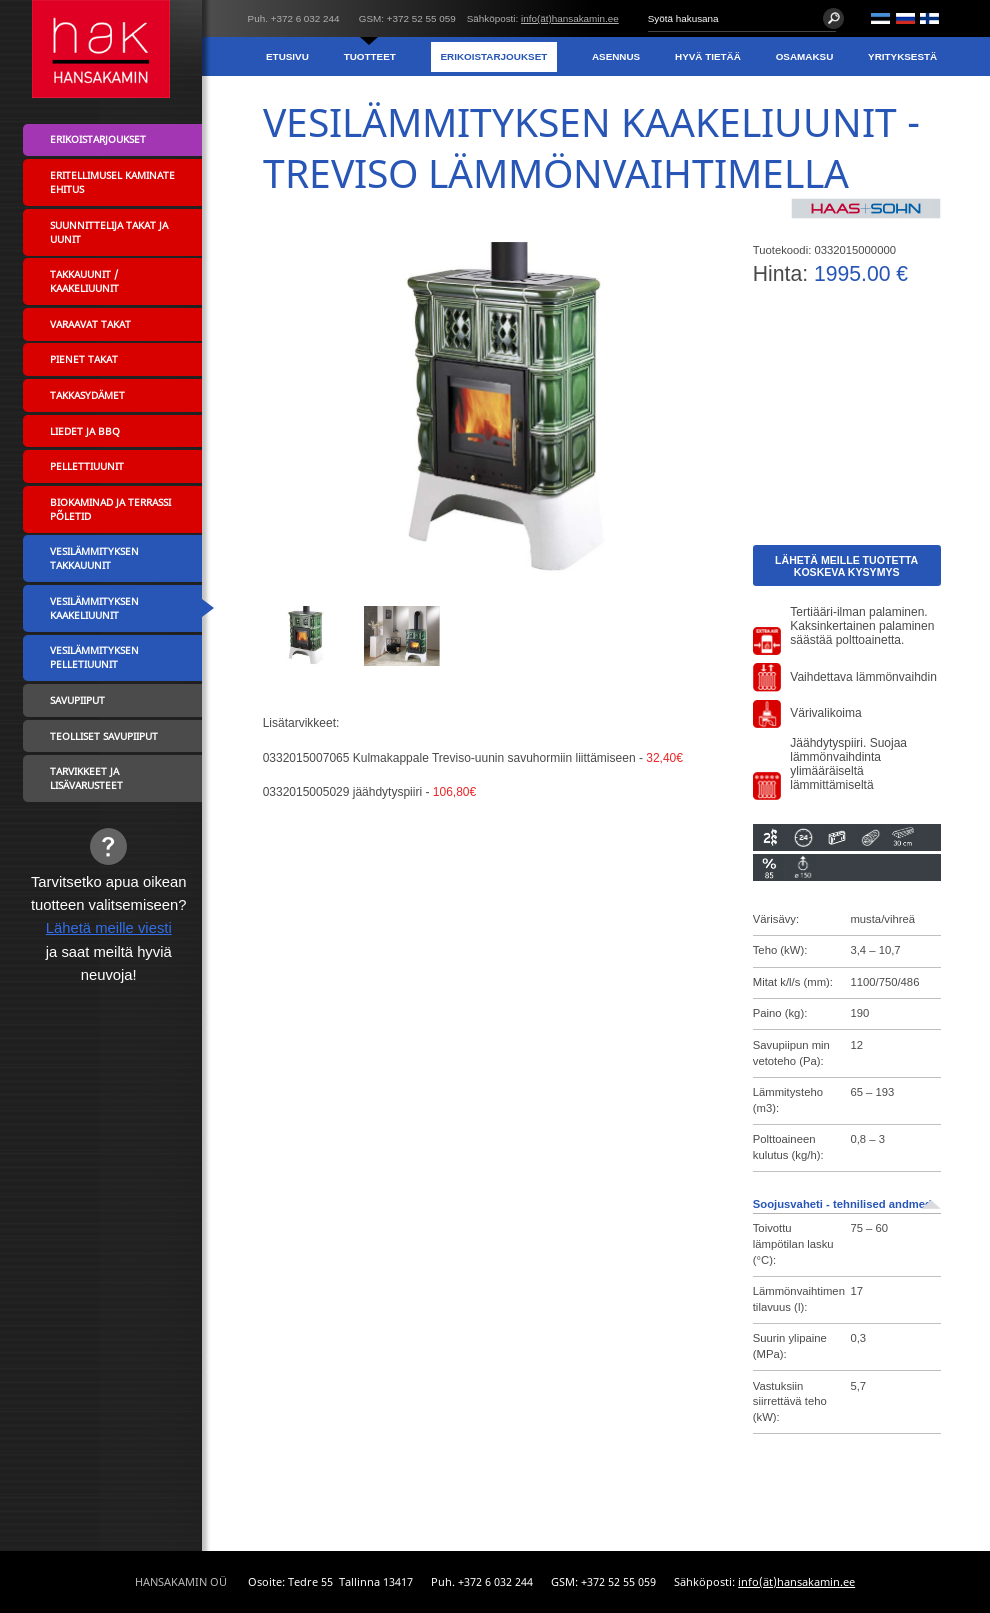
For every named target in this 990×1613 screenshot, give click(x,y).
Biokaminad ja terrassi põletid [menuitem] (110, 509)
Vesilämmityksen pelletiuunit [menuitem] (94, 657)
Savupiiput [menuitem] (77, 700)
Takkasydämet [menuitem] (87, 395)
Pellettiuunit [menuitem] (87, 466)
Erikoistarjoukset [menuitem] (493, 56)
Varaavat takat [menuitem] (90, 324)
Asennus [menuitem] (616, 56)
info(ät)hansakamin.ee (570, 18)
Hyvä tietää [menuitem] (708, 56)
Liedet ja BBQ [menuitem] (85, 431)
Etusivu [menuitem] (287, 56)
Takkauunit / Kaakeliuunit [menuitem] (84, 281)
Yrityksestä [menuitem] (902, 56)
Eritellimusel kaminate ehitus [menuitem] (112, 182)
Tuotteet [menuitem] (370, 56)
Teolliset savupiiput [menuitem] (104, 736)
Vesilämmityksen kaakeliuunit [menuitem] (94, 608)
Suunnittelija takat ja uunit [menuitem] (109, 232)
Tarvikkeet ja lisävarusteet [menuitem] (86, 778)
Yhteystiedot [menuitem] (899, 95)
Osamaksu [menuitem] (805, 56)
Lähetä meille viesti (109, 928)
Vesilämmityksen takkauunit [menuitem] (94, 558)
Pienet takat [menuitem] (84, 359)
